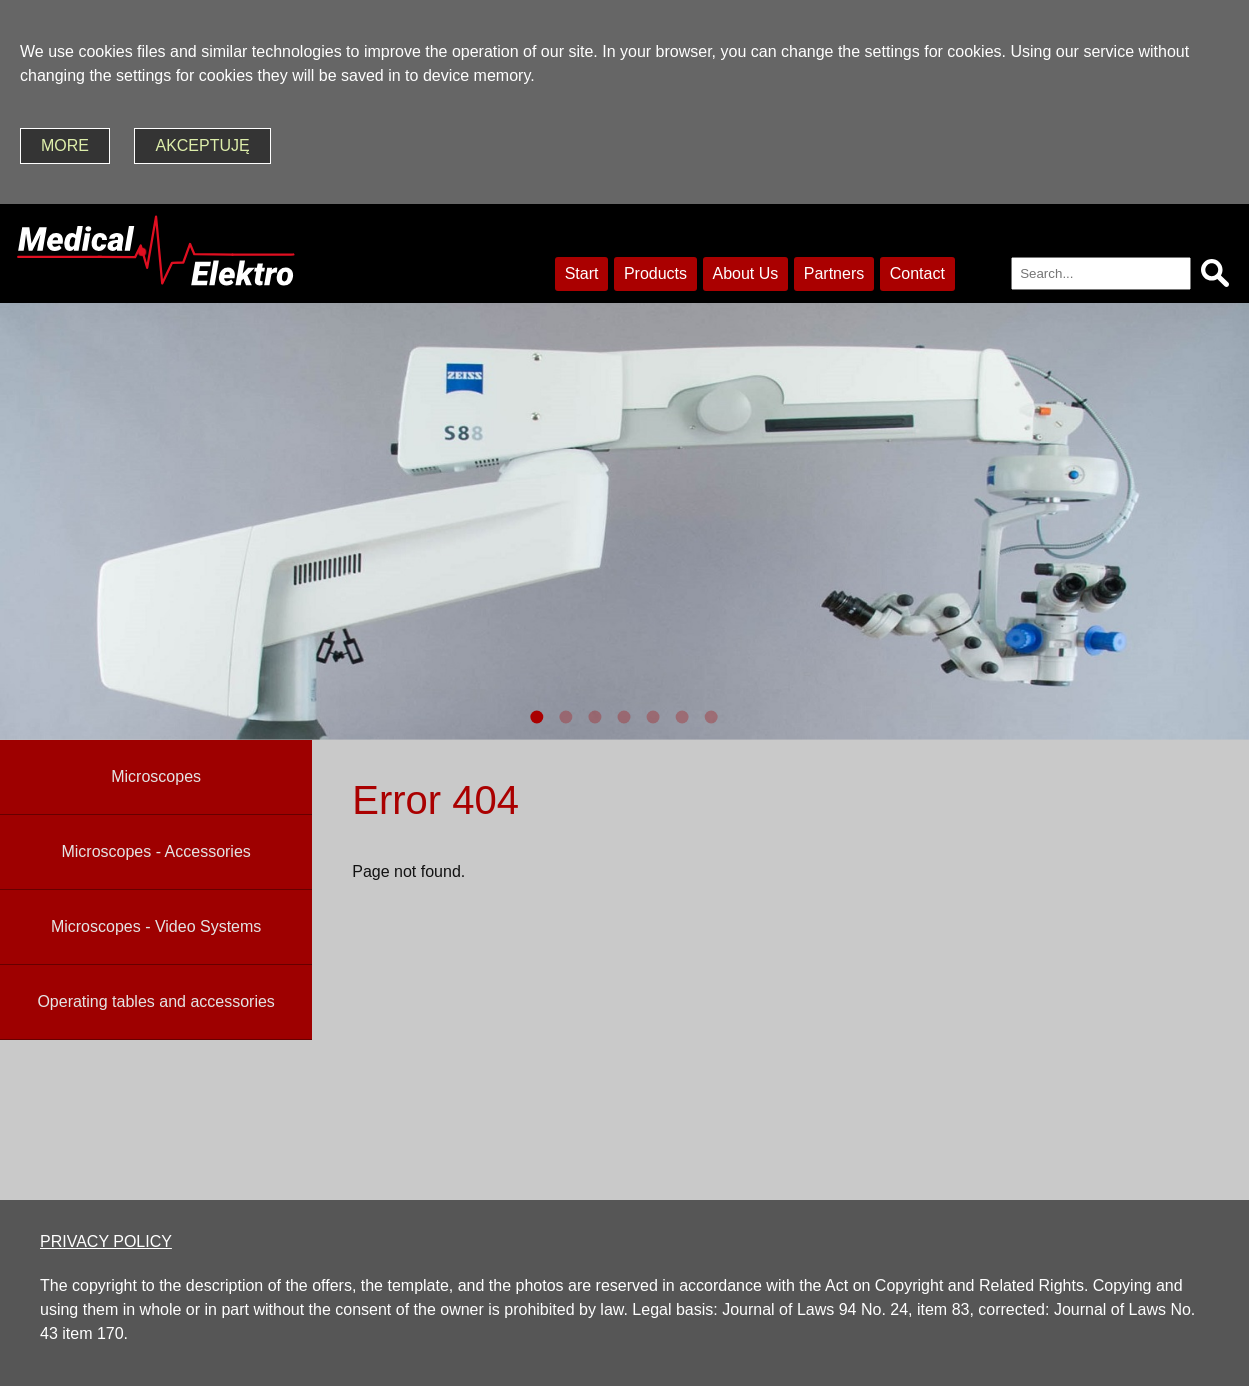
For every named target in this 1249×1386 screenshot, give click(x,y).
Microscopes (156, 776)
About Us (746, 273)
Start (582, 273)
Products (655, 273)
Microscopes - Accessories (155, 851)
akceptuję (202, 145)
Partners (834, 273)
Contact (917, 273)
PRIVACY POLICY (106, 1241)
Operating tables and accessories (155, 1001)
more (65, 145)
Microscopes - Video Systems (156, 926)
